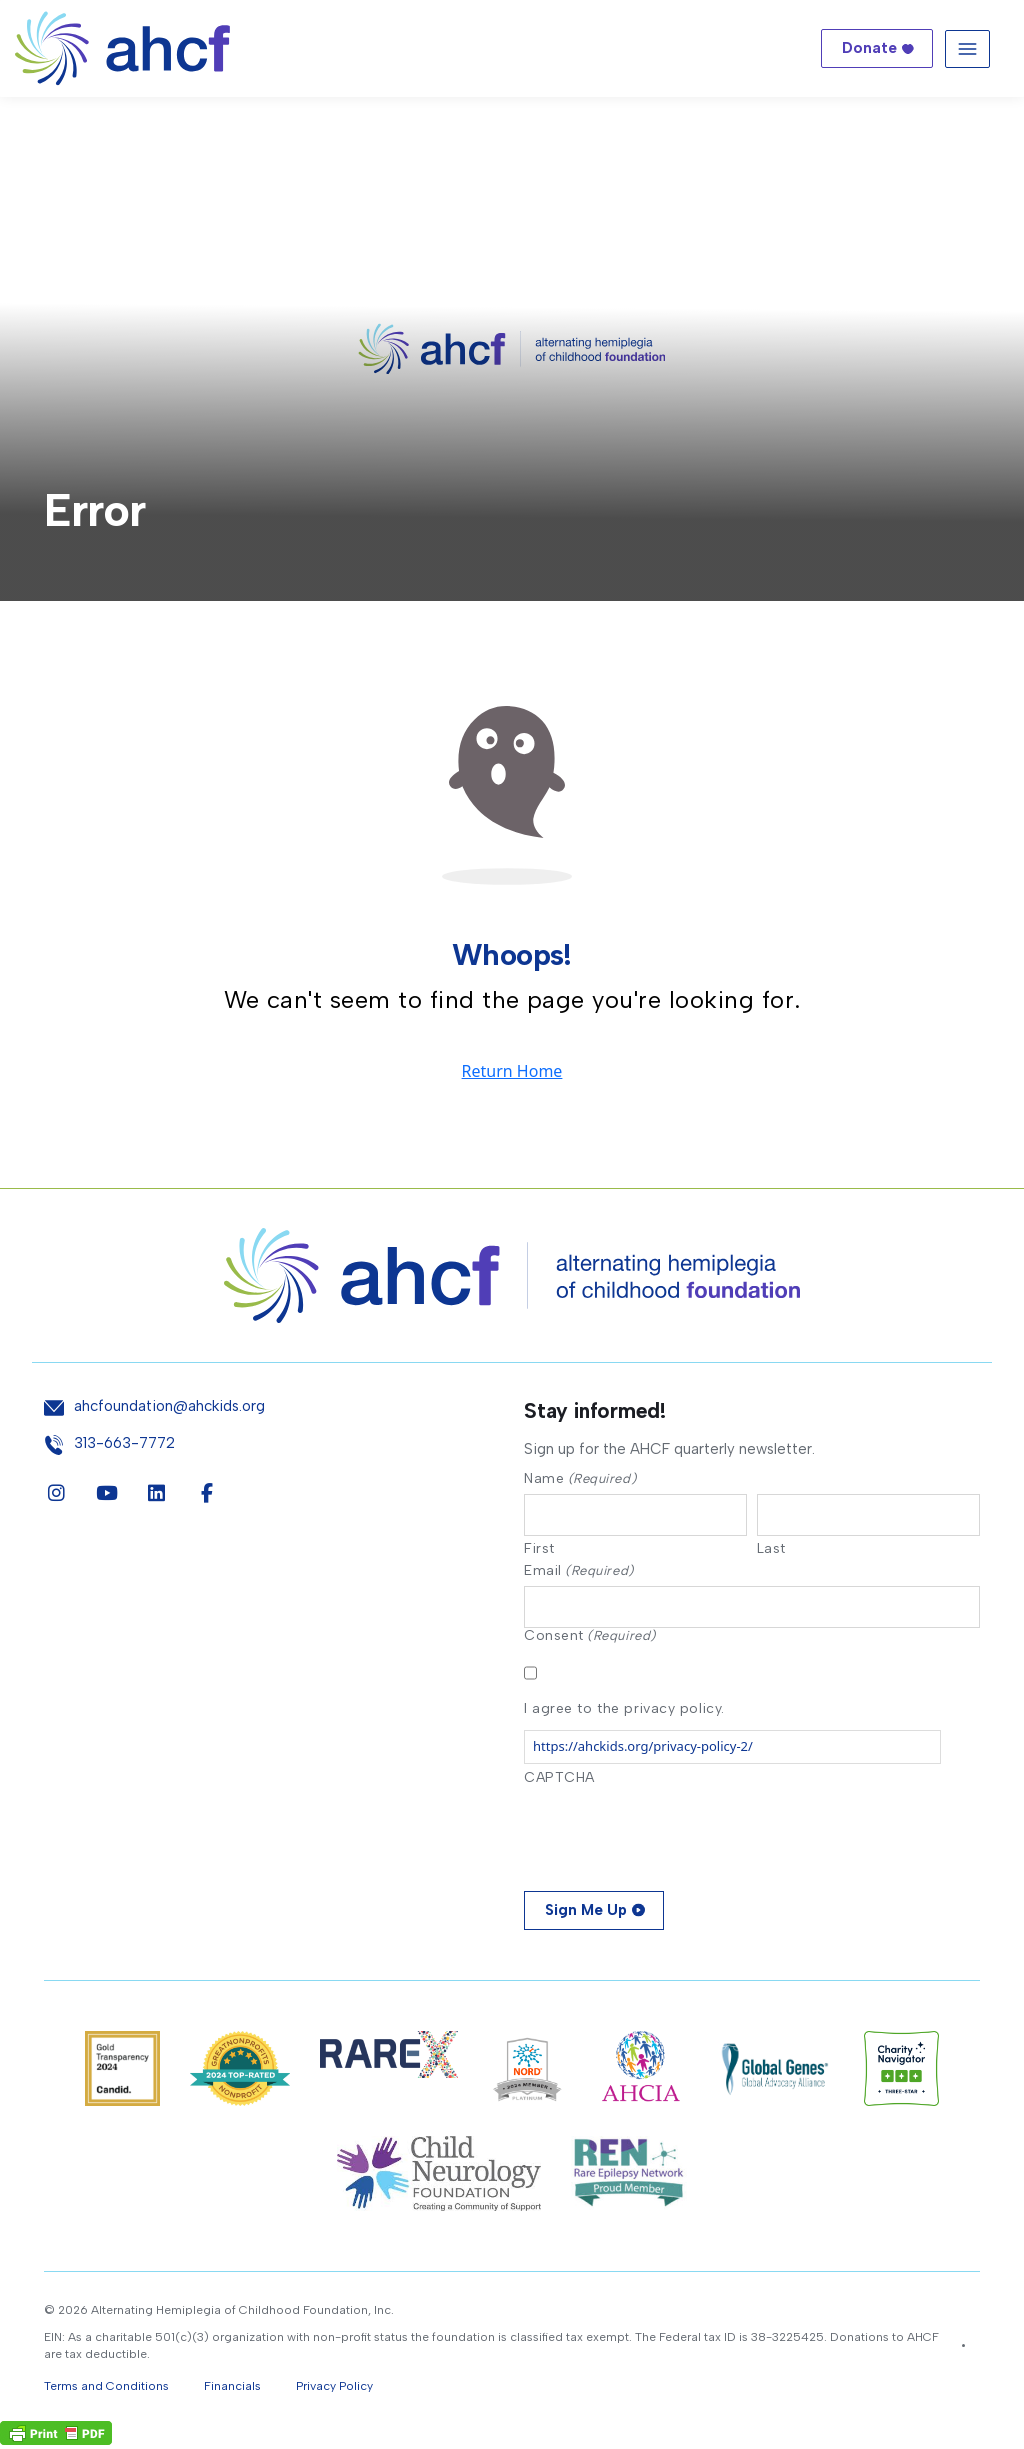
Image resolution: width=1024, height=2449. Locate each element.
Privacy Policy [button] (334, 2390)
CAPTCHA (559, 1781)
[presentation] (676, 1836)
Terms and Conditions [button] (106, 2390)
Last (771, 1550)
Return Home (512, 1071)
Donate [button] (869, 48)
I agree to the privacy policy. (624, 1712)
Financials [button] (232, 2390)
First (539, 1550)
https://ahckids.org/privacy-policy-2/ (643, 1750)
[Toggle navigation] (967, 48)
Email (579, 1571)
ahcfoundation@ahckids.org (169, 1406)
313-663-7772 (124, 1443)
